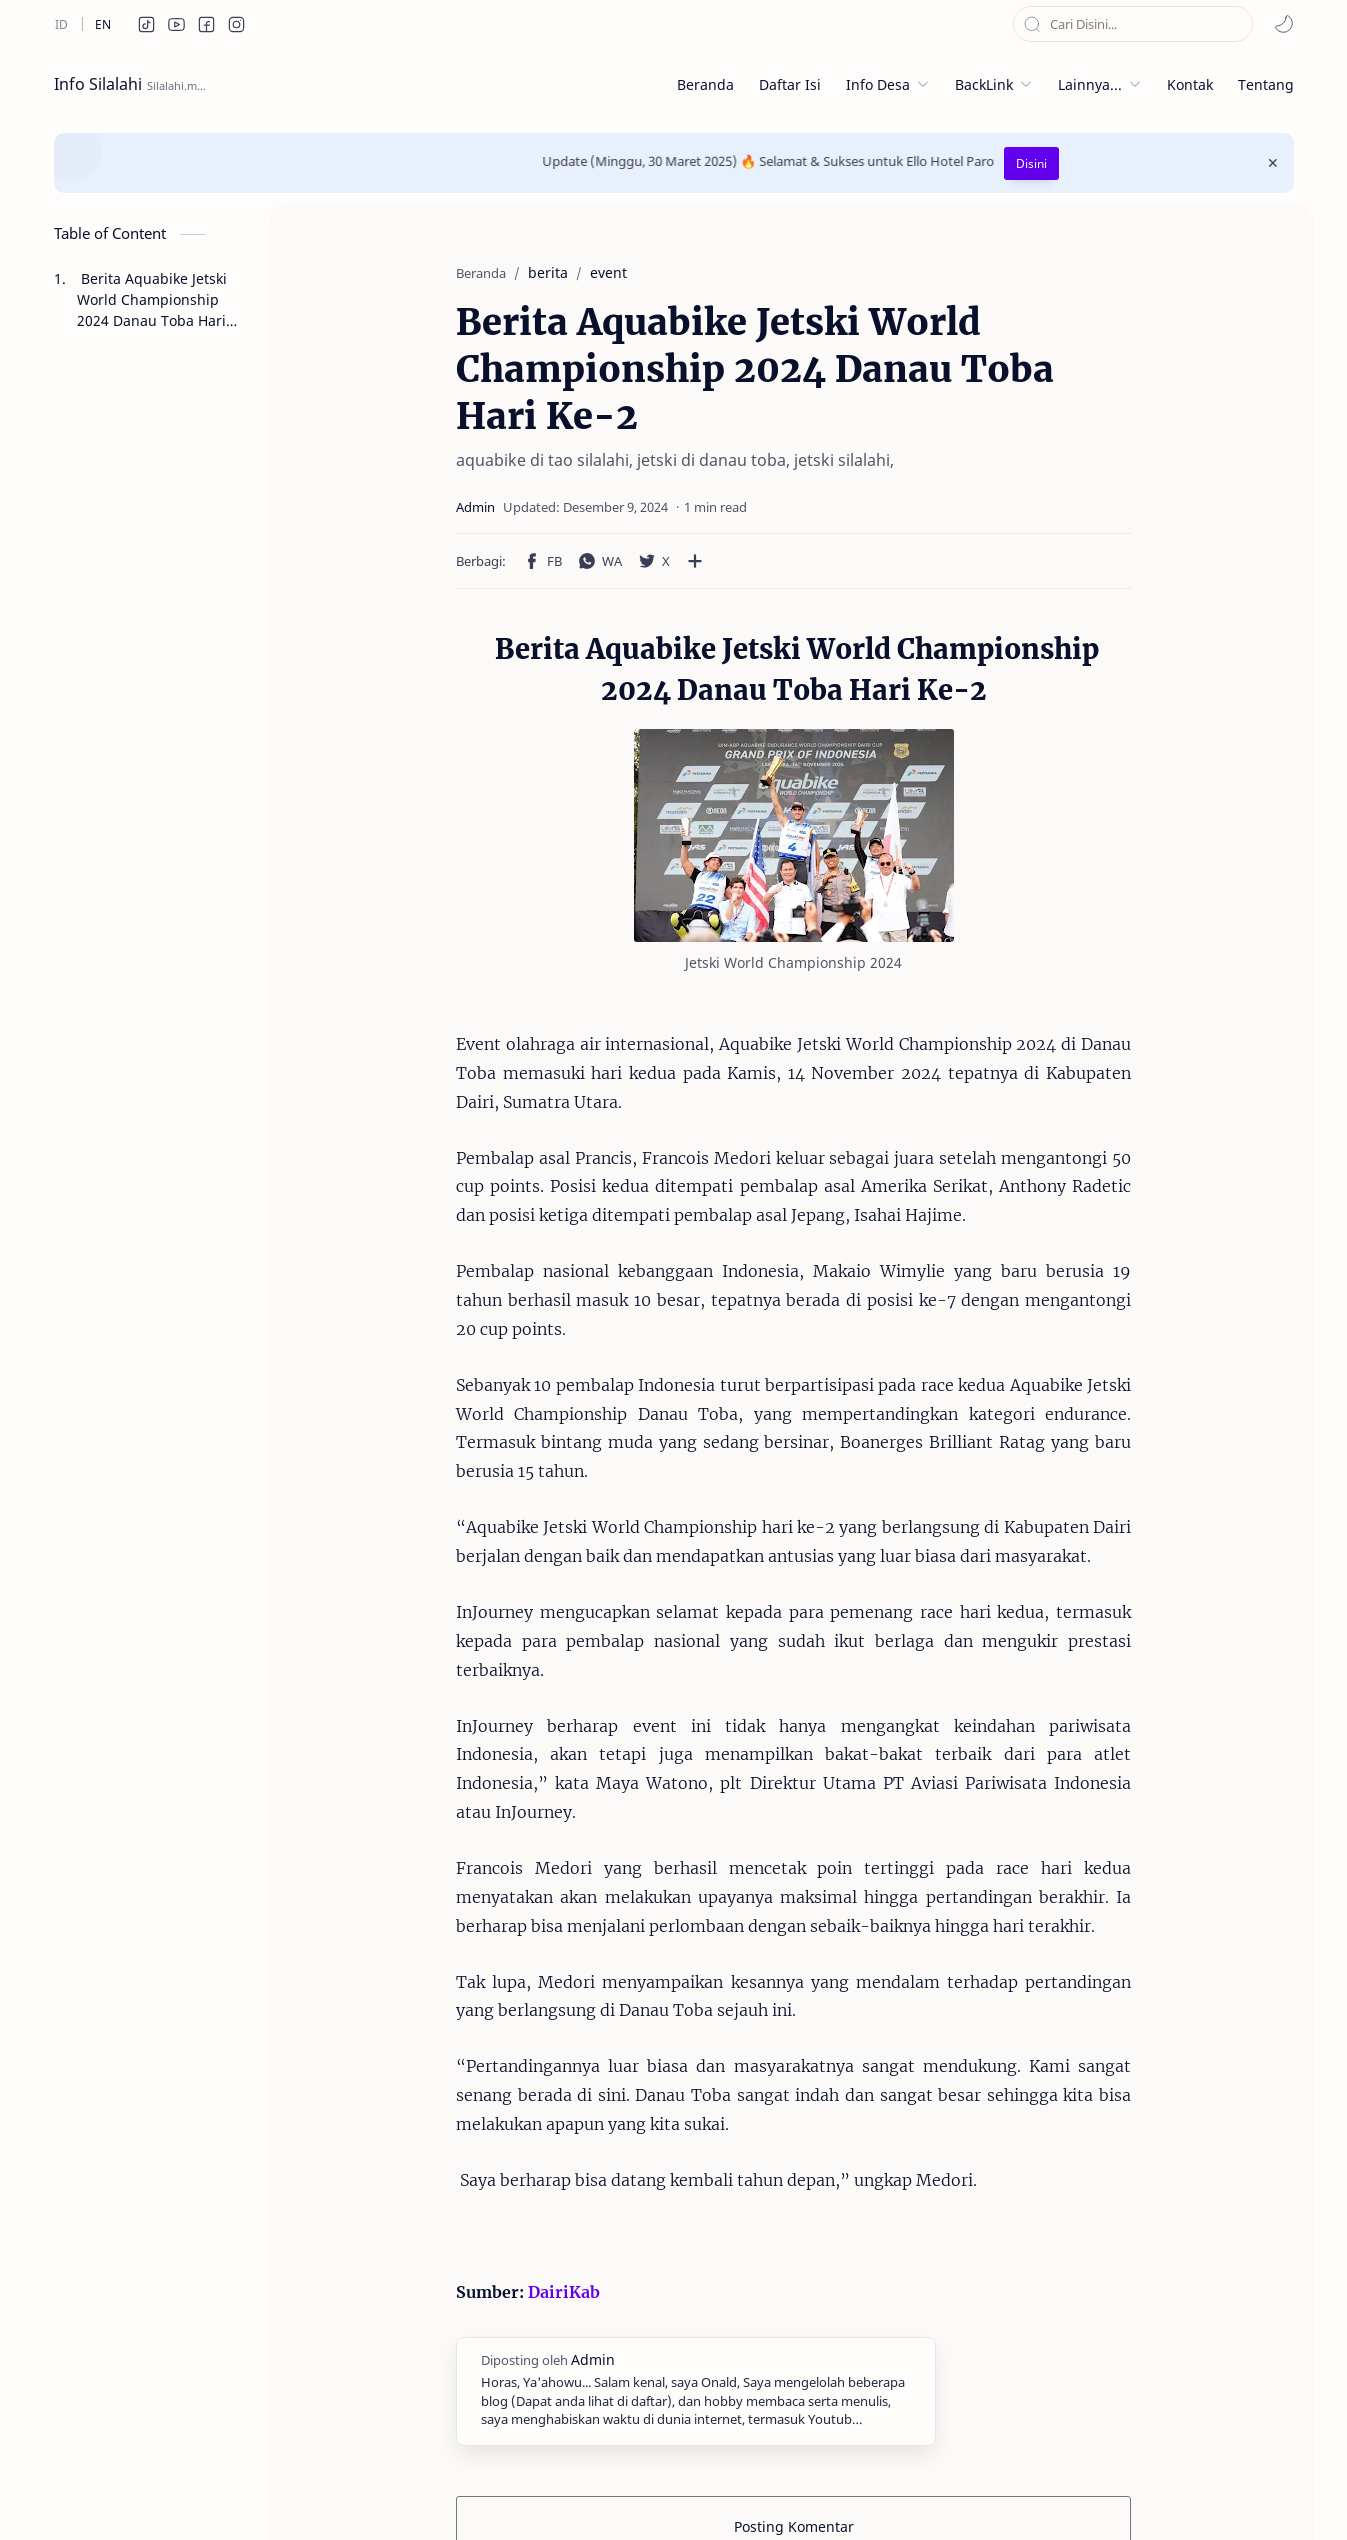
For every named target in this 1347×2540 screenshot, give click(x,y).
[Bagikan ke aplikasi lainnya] (643, 561)
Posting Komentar (794, 2382)
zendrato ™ (287, 2494)
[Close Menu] (1273, 163)
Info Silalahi (98, 84)
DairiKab (512, 2148)
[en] (103, 24)
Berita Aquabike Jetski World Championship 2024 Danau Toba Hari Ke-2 (152, 300)
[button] (147, 24)
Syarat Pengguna (667, 2494)
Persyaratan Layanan (819, 2494)
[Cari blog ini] (1133, 24)
